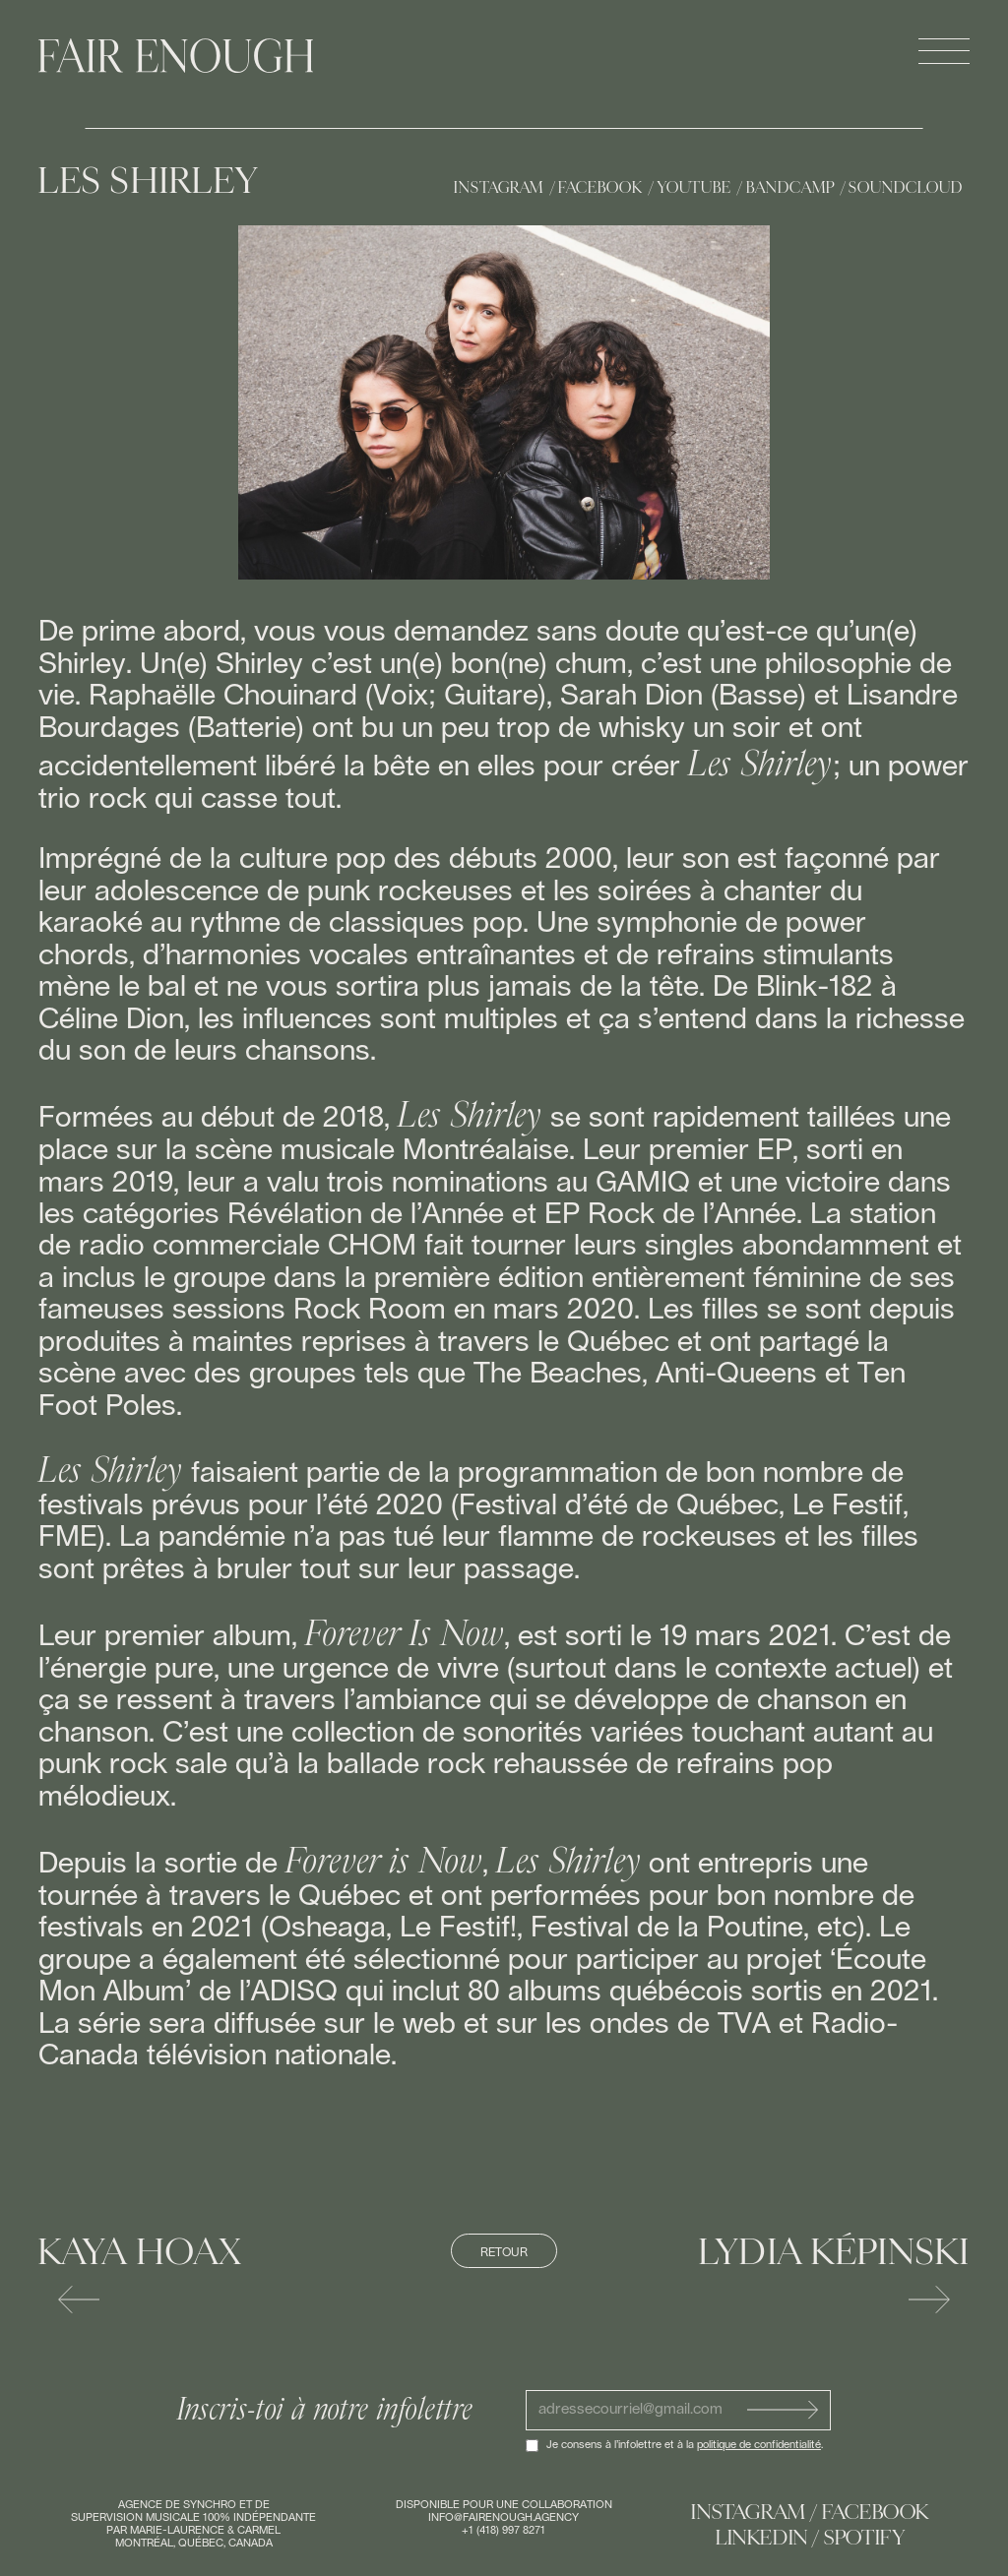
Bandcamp (790, 188)
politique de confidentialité (759, 2444)
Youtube (694, 188)
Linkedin (762, 2537)
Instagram (498, 188)
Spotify (864, 2537)
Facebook (600, 188)
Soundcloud (905, 188)
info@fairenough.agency (503, 2517)
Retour (504, 2252)
